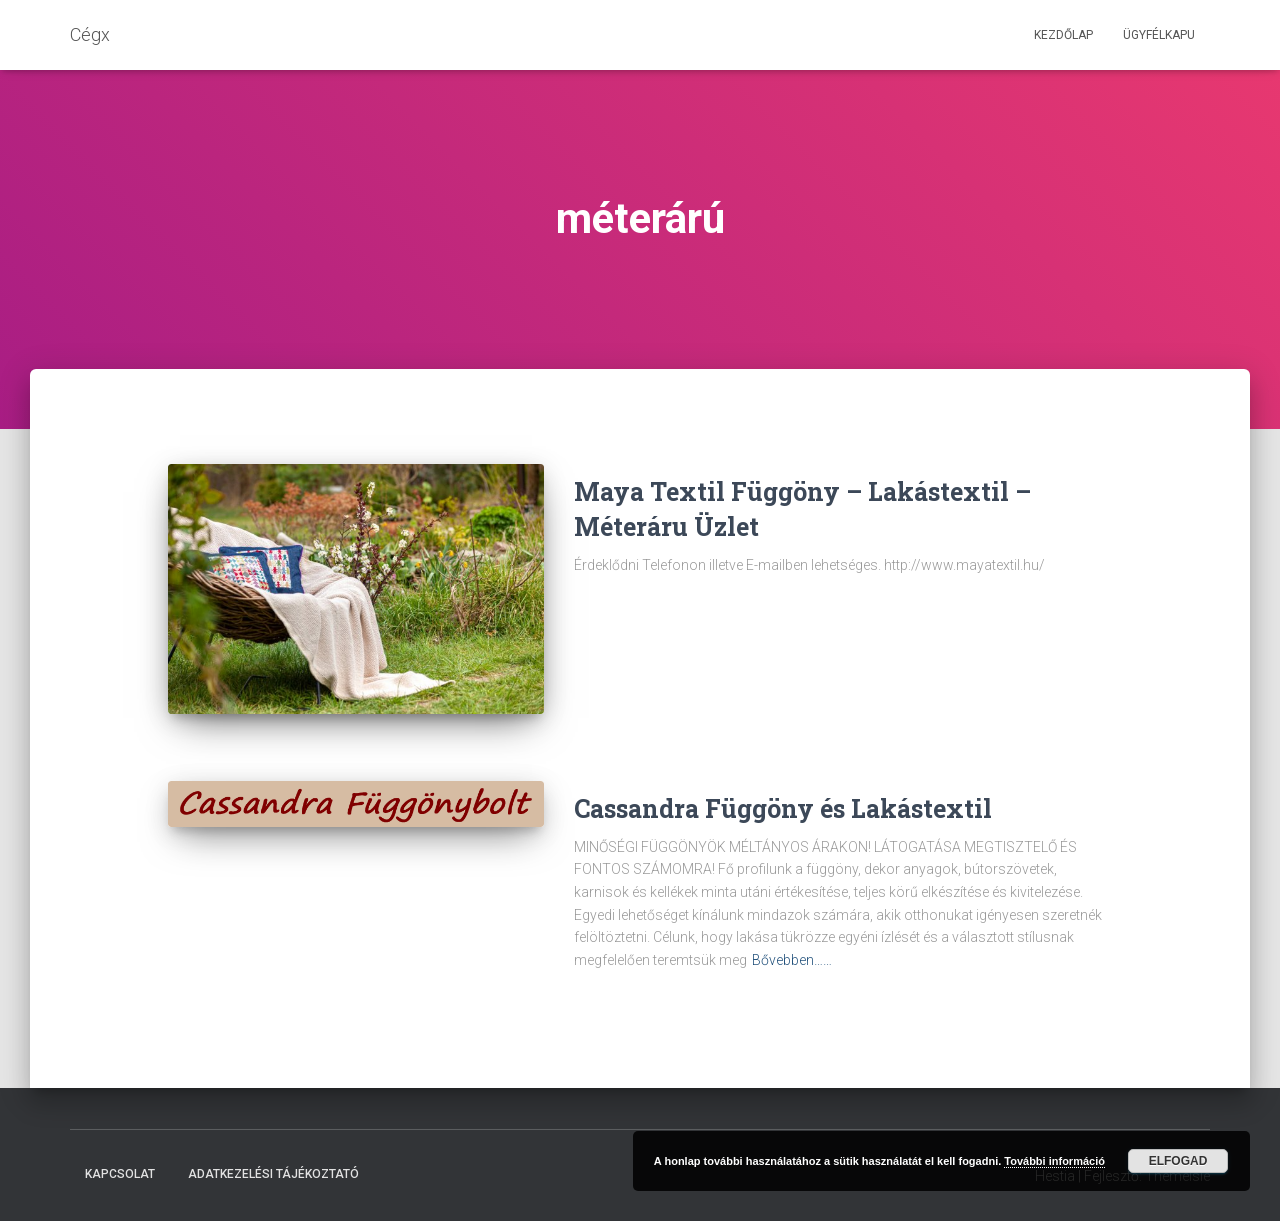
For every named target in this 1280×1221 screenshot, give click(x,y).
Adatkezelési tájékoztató (273, 1174)
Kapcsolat (120, 1174)
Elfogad (1178, 1161)
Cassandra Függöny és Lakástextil (783, 808)
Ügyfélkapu (1159, 35)
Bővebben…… (792, 960)
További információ (1054, 1161)
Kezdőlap (1063, 35)
